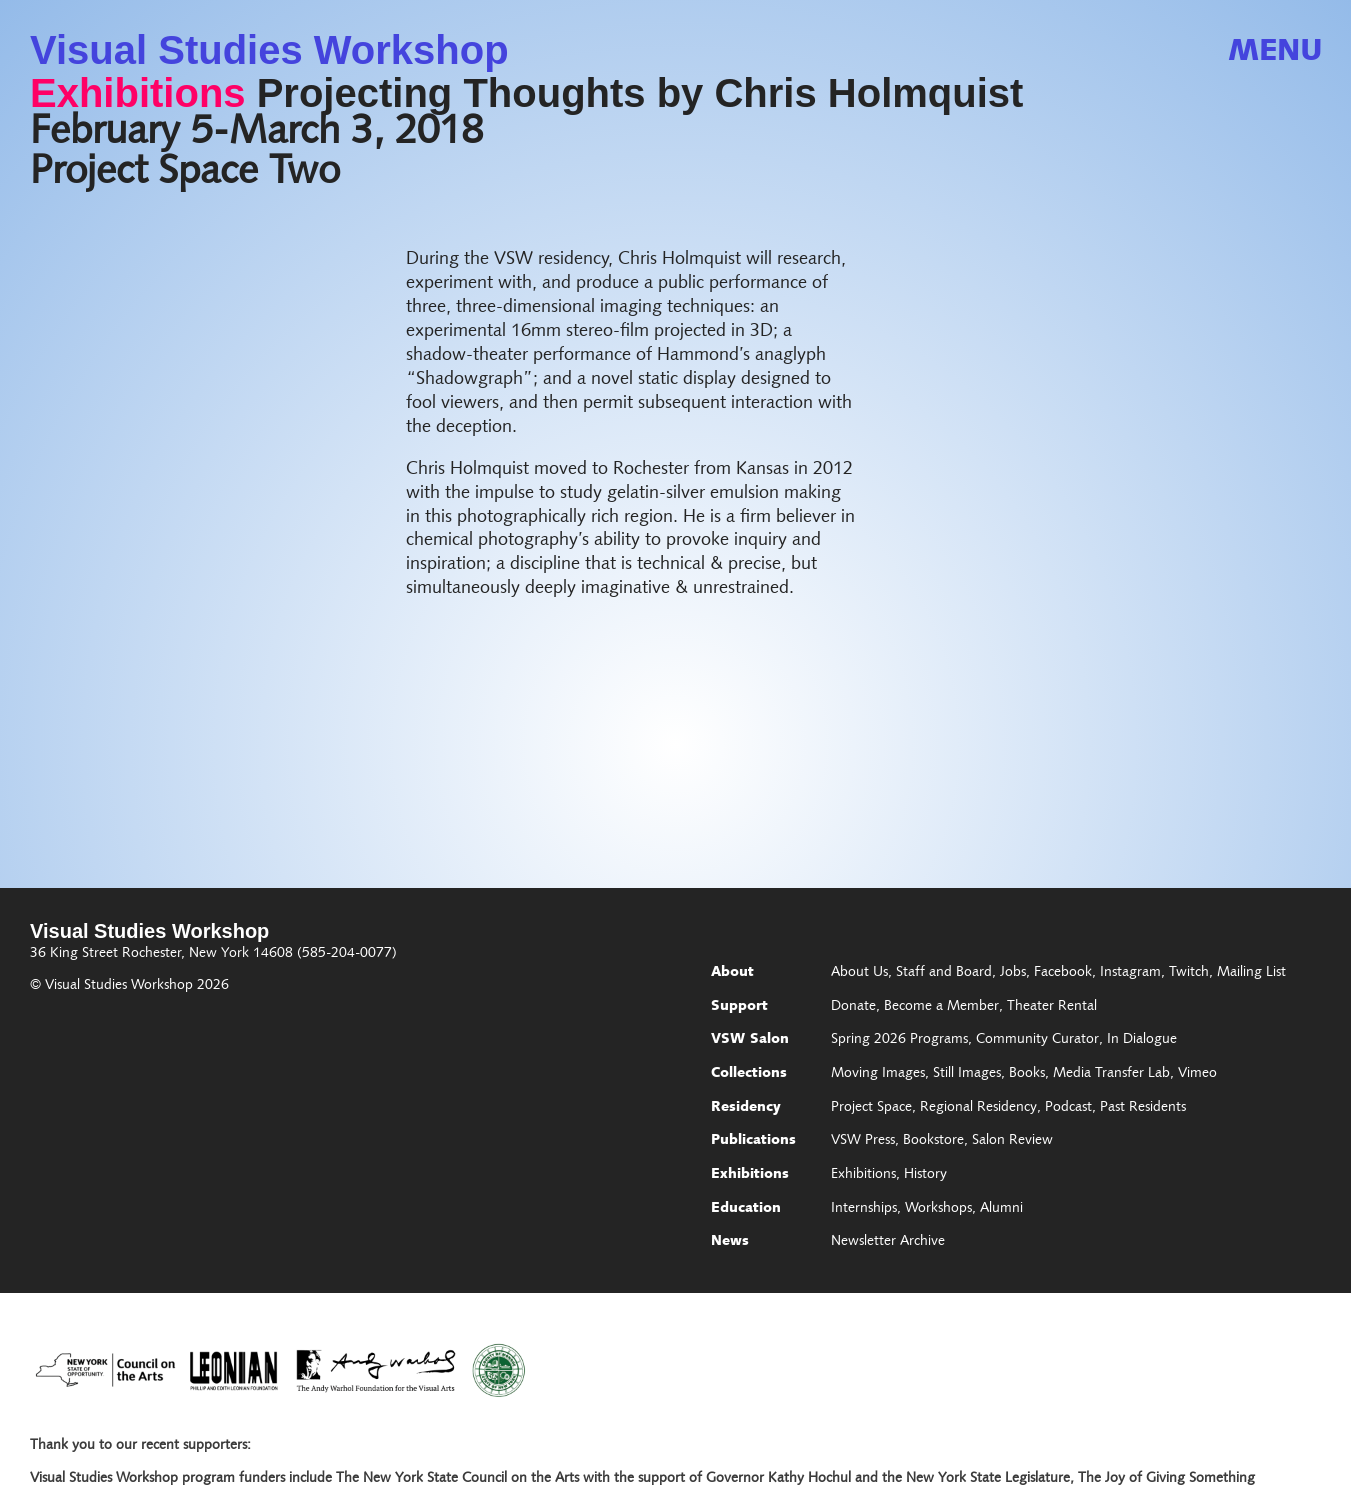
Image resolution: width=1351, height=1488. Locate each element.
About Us (859, 973)
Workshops (938, 1209)
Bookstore (933, 1141)
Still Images (967, 1074)
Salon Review (1012, 1141)
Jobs (1013, 973)
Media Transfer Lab (1111, 1074)
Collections (749, 1074)
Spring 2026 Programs (899, 1040)
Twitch (1189, 973)
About (732, 973)
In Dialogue (1142, 1040)
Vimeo (1197, 1074)
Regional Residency (978, 1108)
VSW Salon (750, 1040)
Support (739, 1007)
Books (1027, 1074)
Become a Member (941, 1007)
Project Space (871, 1108)
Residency (746, 1108)
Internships (864, 1209)
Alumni (1001, 1209)
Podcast (1068, 1108)
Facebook (1063, 973)
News (730, 1242)
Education (746, 1209)
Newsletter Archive (888, 1242)
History (925, 1175)
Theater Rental (1052, 1007)
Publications (753, 1141)
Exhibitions (138, 93)
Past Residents (1143, 1108)
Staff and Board (944, 973)
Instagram (1130, 973)
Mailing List (1251, 973)
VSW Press (863, 1141)
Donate (853, 1007)
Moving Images (878, 1074)
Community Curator (1037, 1040)
